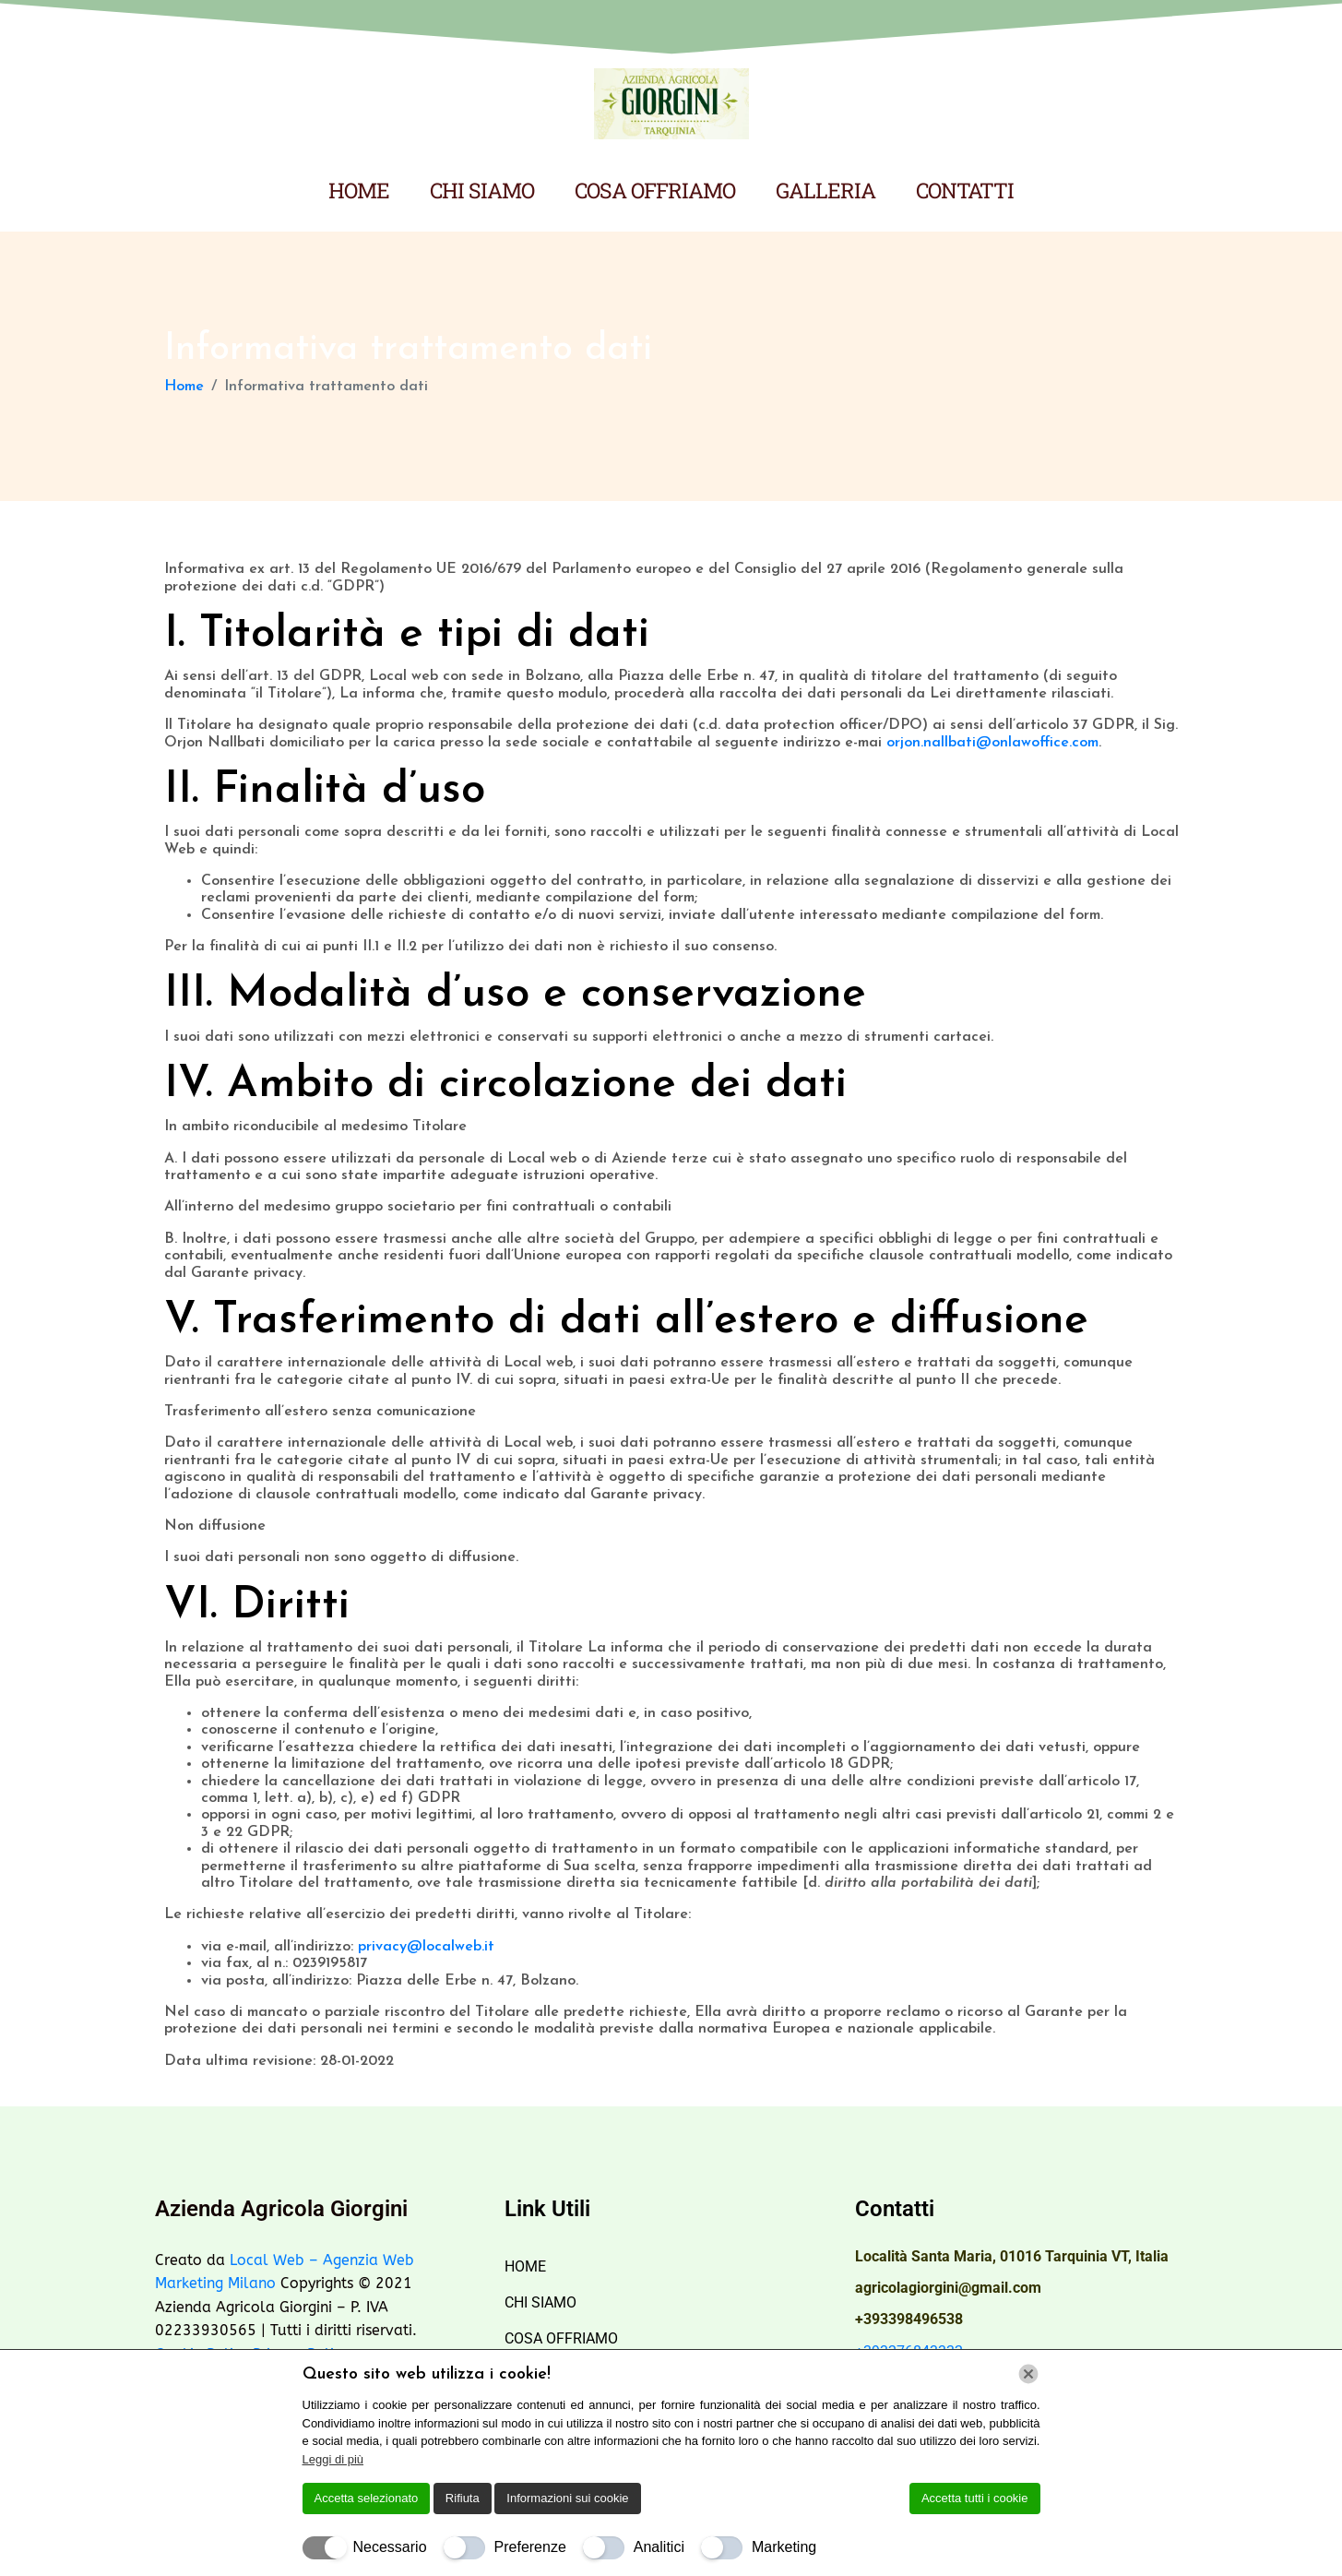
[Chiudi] (1028, 2374)
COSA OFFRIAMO (655, 190)
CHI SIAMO (482, 190)
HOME (358, 190)
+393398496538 (909, 2319)
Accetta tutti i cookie (974, 2498)
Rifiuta (462, 2498)
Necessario (390, 2547)
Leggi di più (333, 2459)
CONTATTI (965, 190)
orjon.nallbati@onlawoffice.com (992, 742)
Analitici (659, 2547)
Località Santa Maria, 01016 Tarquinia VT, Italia (1012, 2256)
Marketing (784, 2547)
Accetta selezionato (367, 2498)
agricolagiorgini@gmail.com (948, 2287)
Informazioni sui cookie (567, 2498)
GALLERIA (825, 190)
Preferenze (530, 2547)
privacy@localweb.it (426, 1946)
